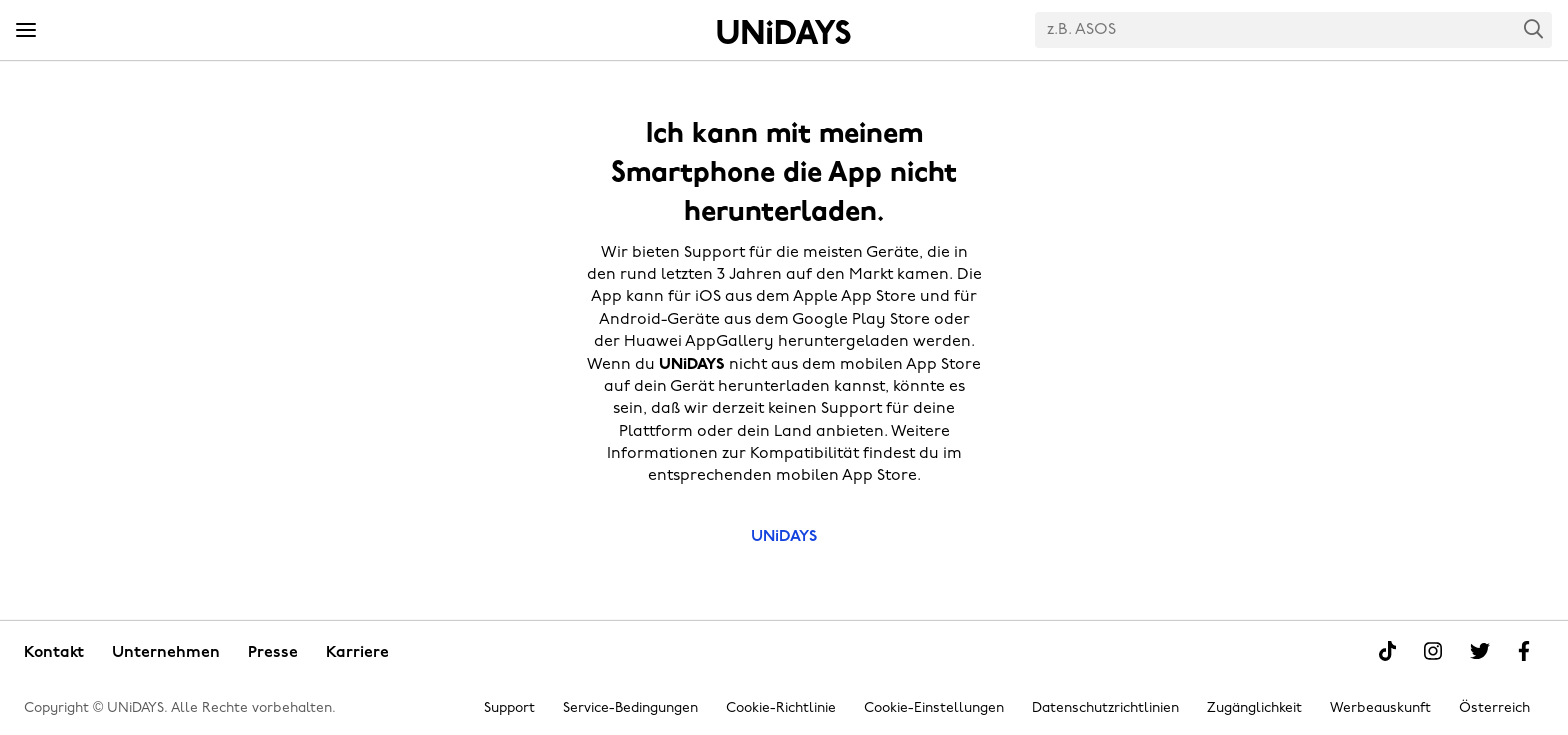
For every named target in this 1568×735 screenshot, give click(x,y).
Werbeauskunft (1380, 708)
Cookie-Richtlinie (781, 708)
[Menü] (26, 31)
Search (1534, 28)
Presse (273, 653)
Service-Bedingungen (630, 708)
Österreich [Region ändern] (1494, 708)
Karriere (357, 653)
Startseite (784, 32)
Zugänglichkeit (1254, 708)
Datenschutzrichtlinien (1105, 708)
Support (509, 708)
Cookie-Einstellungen (934, 708)
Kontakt (54, 653)
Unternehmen (166, 653)
